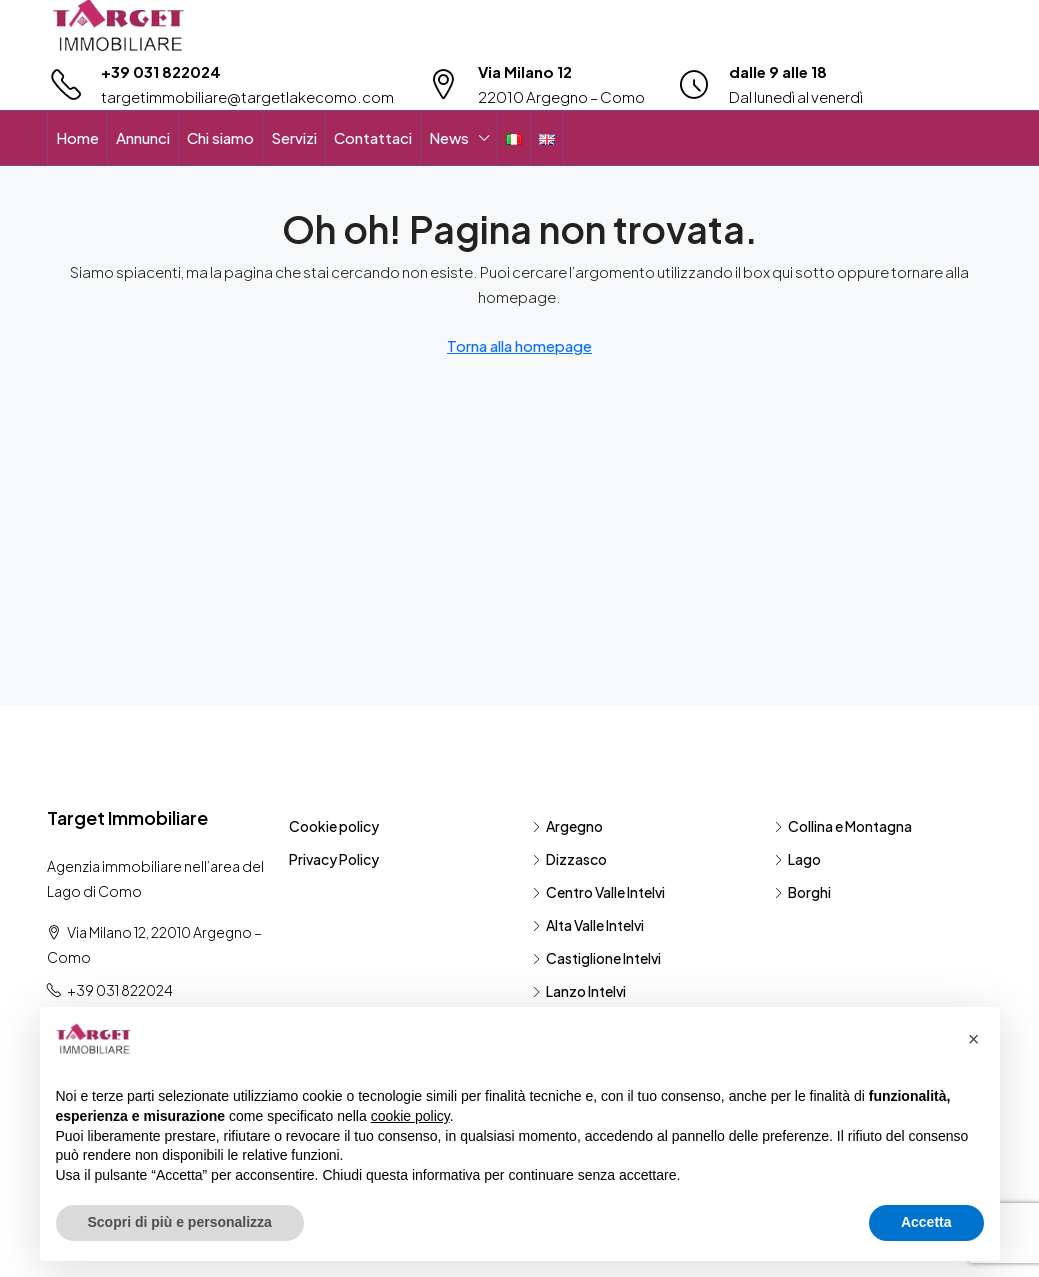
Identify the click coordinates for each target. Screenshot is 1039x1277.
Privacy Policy (334, 859)
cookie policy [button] (410, 1116)
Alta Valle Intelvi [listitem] (588, 925)
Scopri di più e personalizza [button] (180, 1222)
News (449, 137)
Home (77, 137)
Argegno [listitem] (567, 826)
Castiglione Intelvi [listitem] (596, 958)
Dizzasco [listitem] (569, 859)
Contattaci (373, 137)
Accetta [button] (926, 1222)
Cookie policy (334, 826)
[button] (974, 1039)
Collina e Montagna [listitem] (843, 826)
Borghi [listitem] (802, 892)
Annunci (143, 137)
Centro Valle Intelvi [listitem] (598, 892)
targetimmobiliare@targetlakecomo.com (247, 96)
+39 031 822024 (161, 71)
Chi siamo (220, 137)
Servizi (294, 137)
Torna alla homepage (519, 345)
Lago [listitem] (797, 859)
